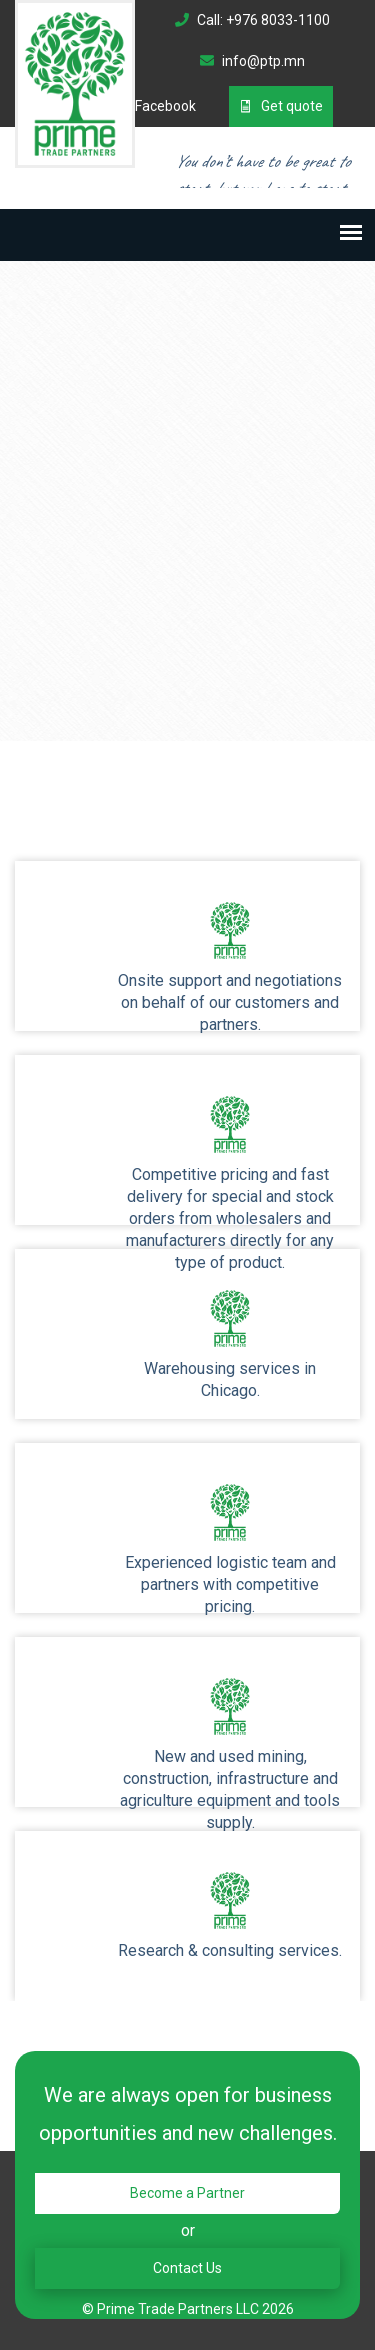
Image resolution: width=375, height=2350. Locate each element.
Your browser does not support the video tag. (187, 355)
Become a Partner (187, 2193)
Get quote (281, 106)
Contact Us (187, 2268)
